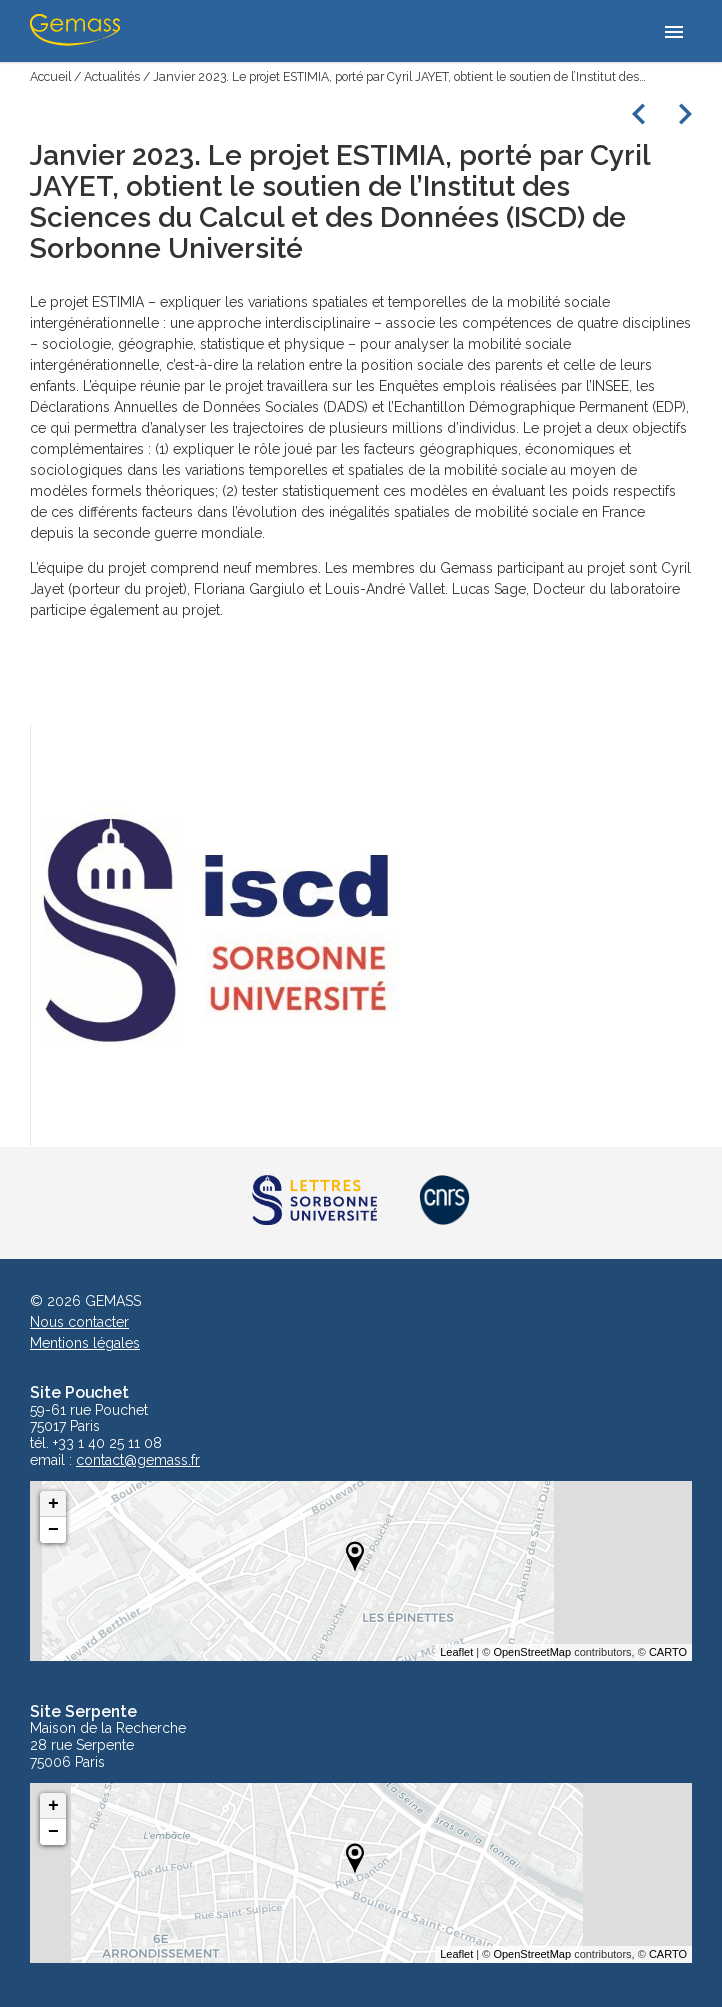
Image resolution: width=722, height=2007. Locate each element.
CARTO (668, 1652)
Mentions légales (85, 1343)
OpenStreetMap (532, 1652)
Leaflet (456, 1652)
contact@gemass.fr (138, 1460)
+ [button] (53, 1504)
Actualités (112, 76)
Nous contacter (79, 1322)
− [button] (53, 1530)
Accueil (50, 76)
